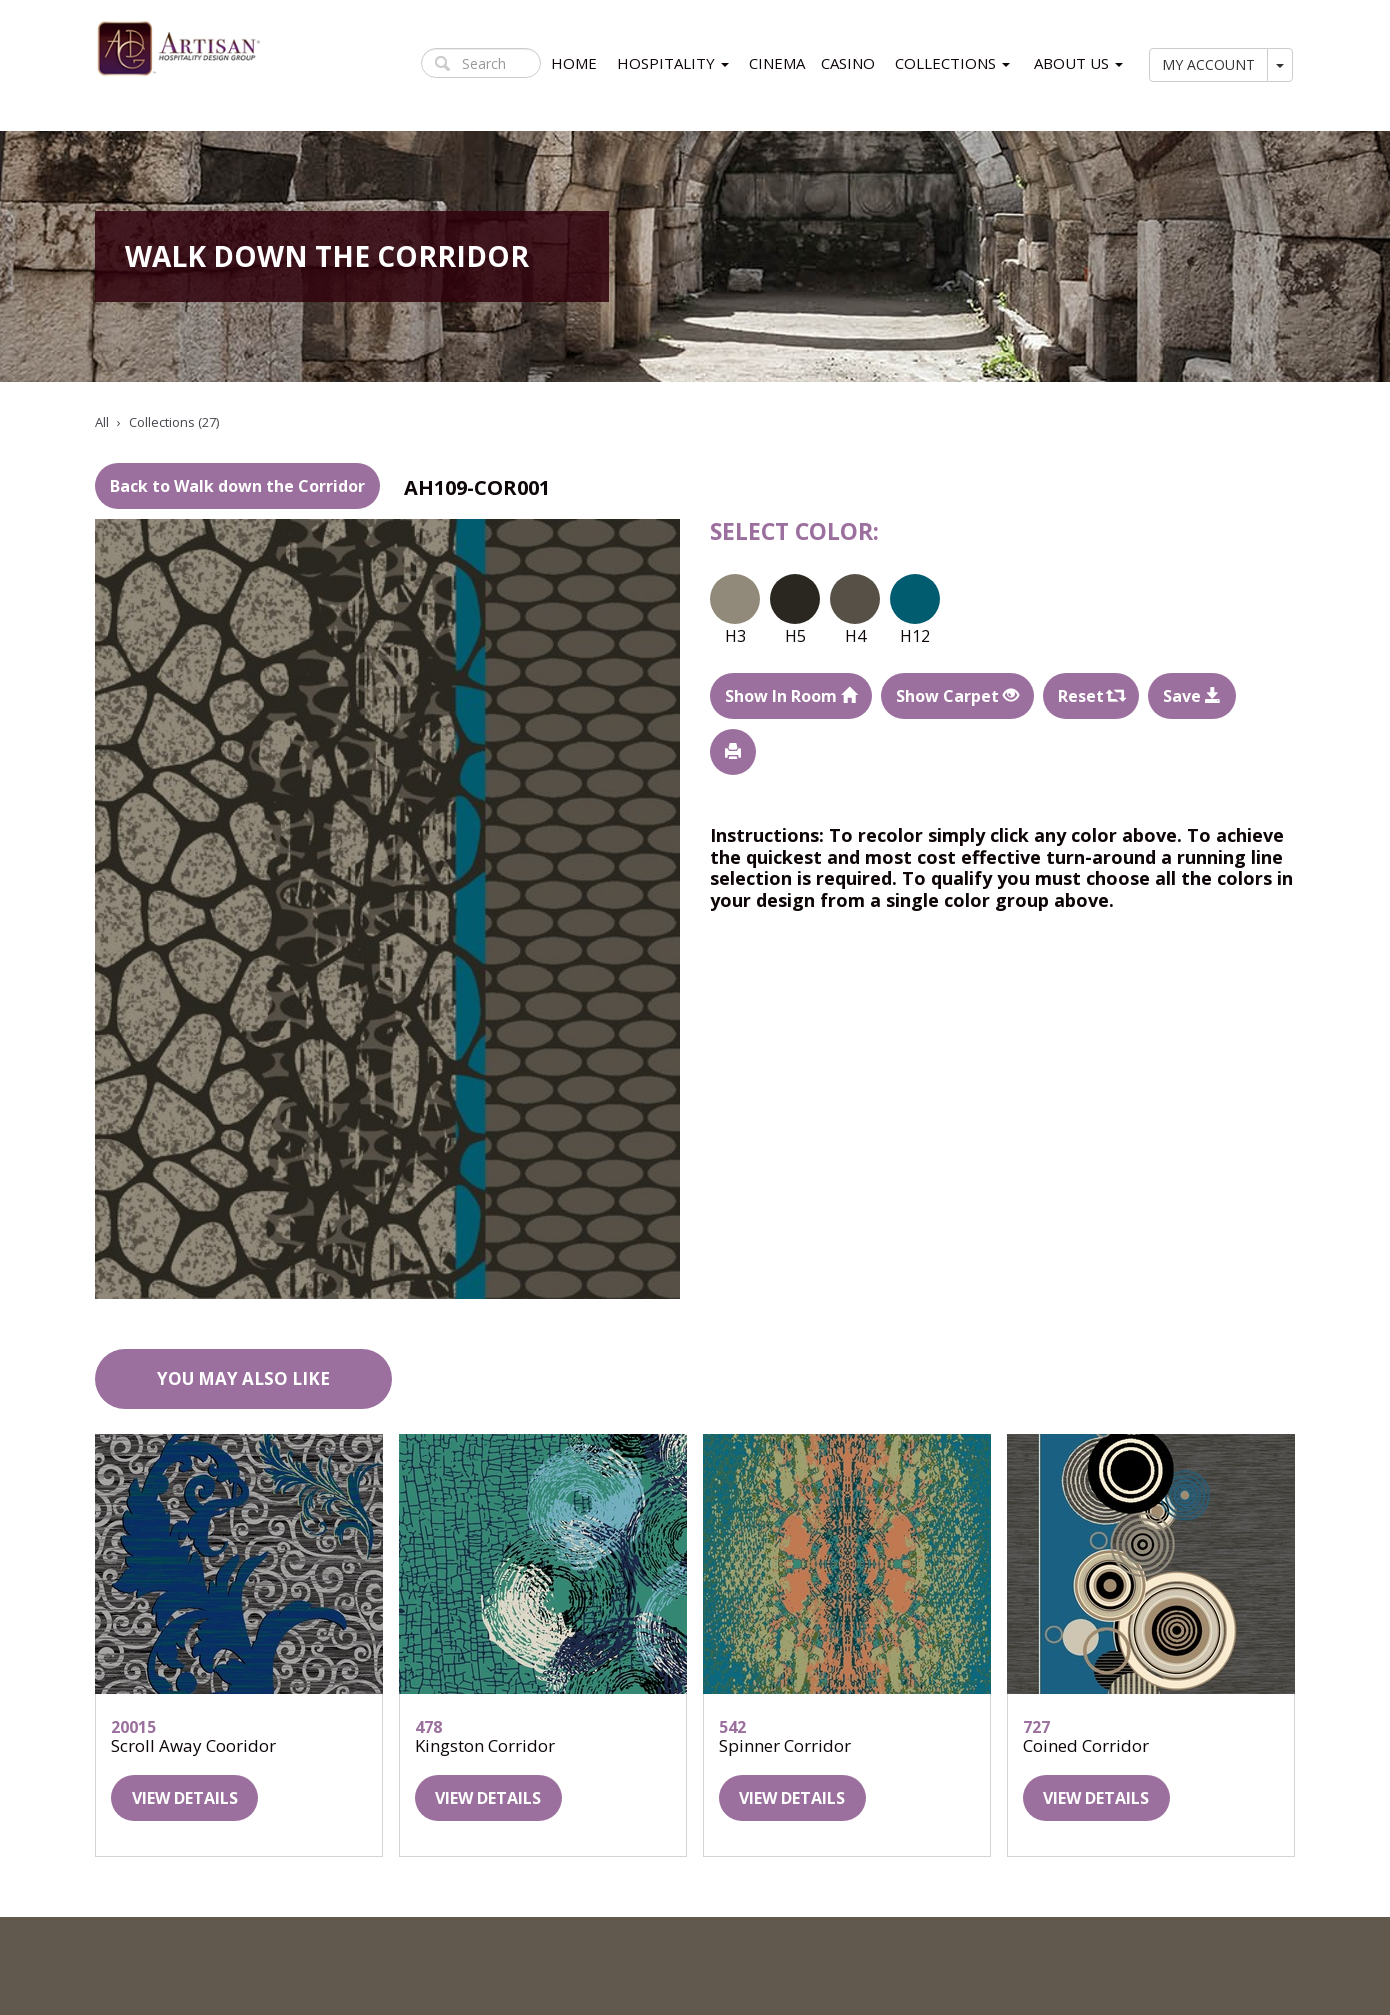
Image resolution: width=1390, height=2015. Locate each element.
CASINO (848, 63)
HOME (574, 63)
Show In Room (791, 696)
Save (1192, 696)
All (102, 422)
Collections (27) (174, 422)
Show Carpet (957, 696)
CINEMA (777, 63)
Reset (1091, 696)
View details (185, 1798)
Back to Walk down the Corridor (237, 486)
